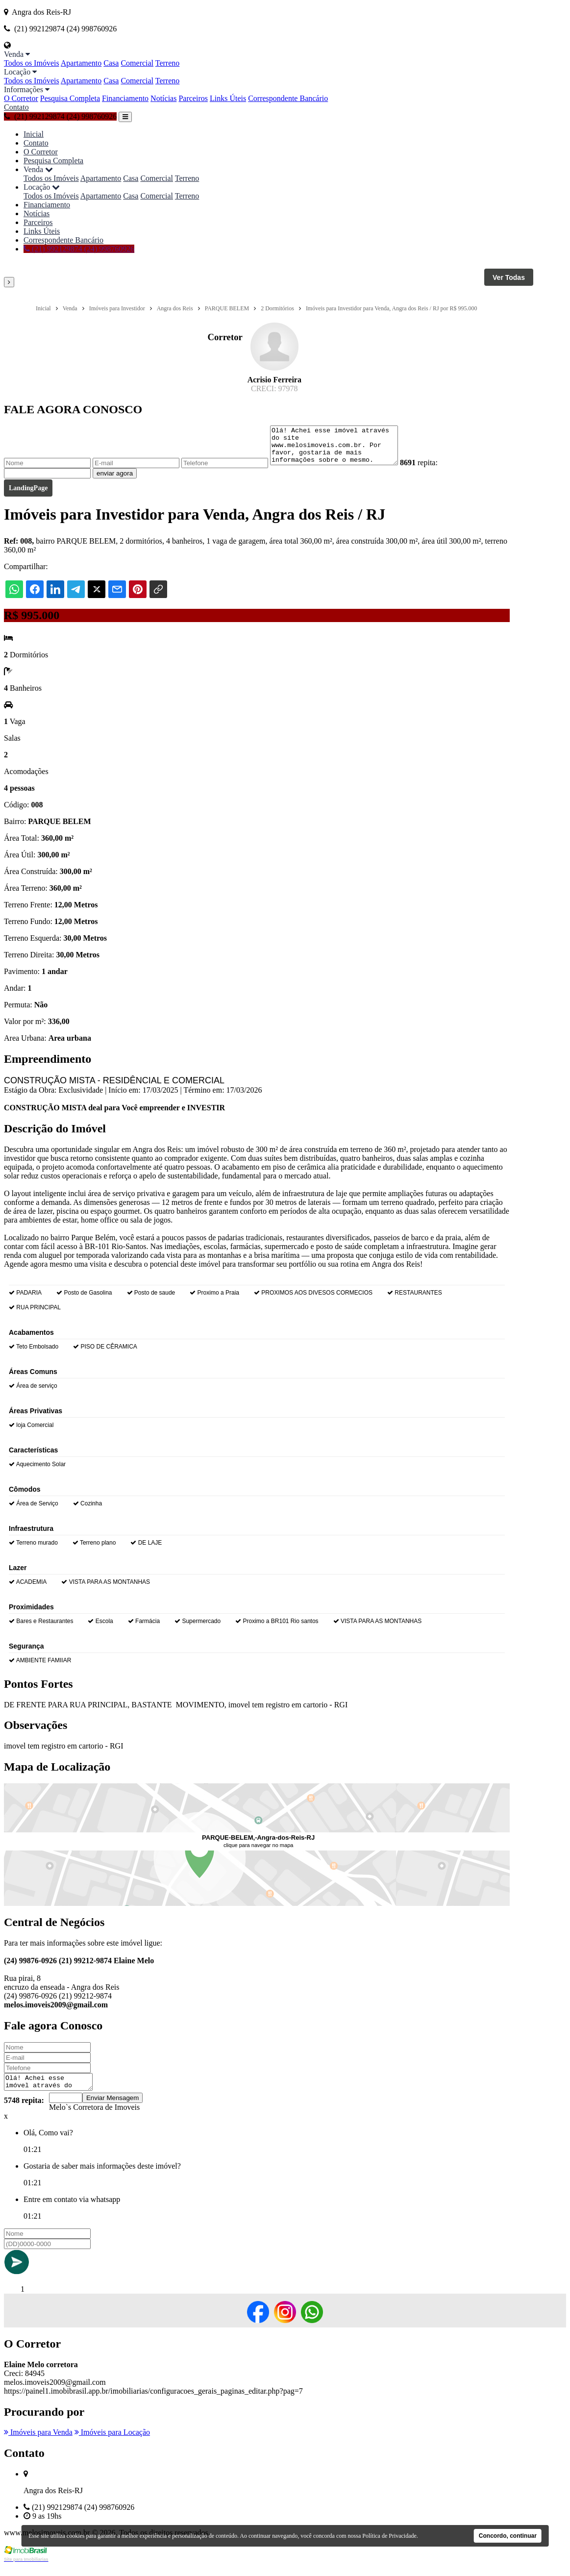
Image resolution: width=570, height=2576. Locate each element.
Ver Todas (509, 277)
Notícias (163, 98)
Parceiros (193, 98)
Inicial (34, 134)
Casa (111, 63)
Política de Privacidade (389, 2535)
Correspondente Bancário (288, 98)
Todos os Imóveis (31, 63)
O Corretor (21, 98)
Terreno (167, 63)
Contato (16, 107)
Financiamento (125, 98)
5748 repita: (24, 2110)
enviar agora (115, 480)
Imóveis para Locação (112, 2442)
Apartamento (81, 63)
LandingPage (28, 495)
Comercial (137, 63)
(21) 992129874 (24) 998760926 (60, 116)
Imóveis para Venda (38, 2442)
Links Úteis (228, 98)
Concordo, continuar (508, 2535)
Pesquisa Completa (70, 98)
